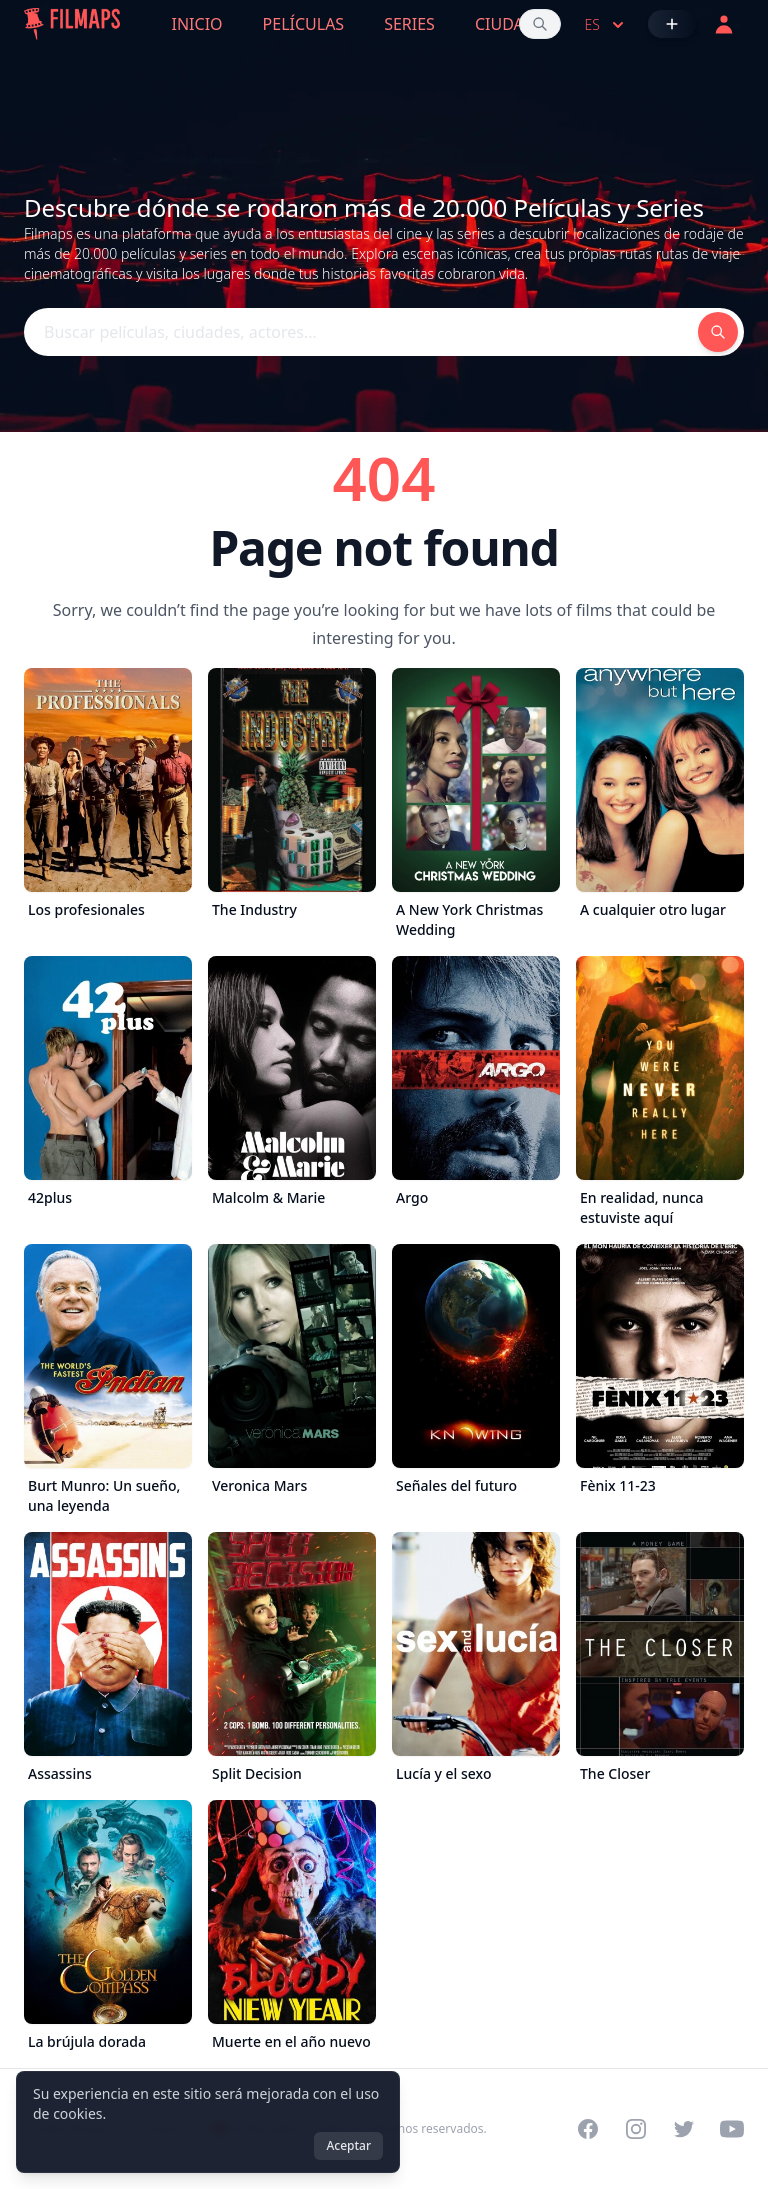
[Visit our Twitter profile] (684, 2129)
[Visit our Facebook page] (588, 2129)
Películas (304, 24)
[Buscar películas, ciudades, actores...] (540, 24)
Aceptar (348, 2145)
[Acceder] (724, 24)
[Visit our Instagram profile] (636, 2129)
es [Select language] (606, 25)
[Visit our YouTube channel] (732, 2129)
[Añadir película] (672, 24)
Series (409, 24)
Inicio (197, 24)
